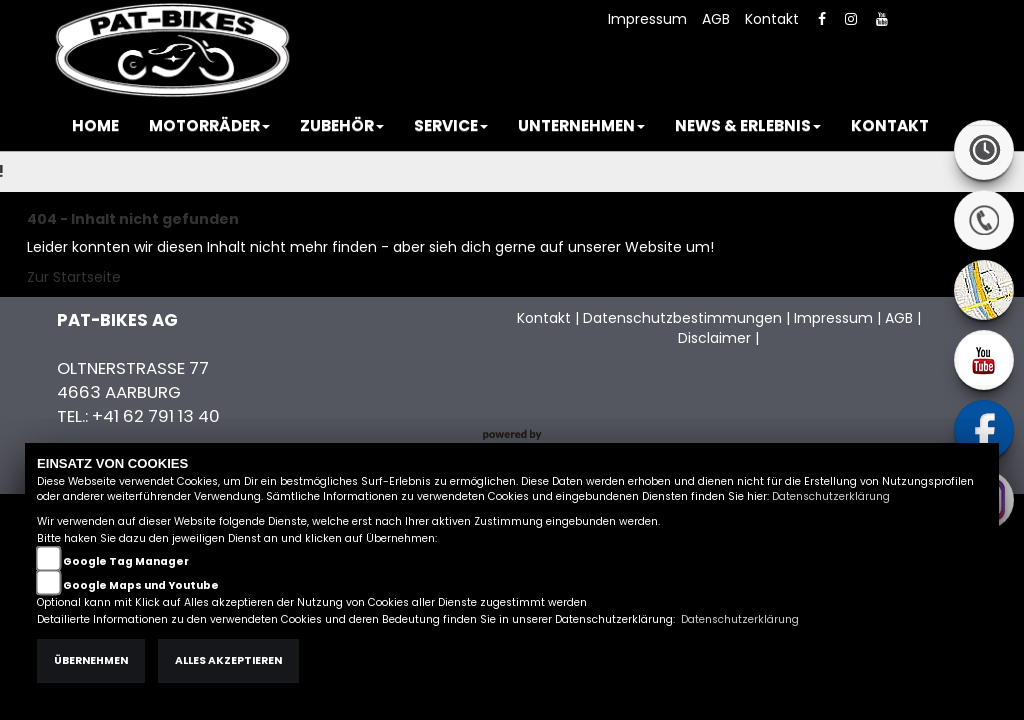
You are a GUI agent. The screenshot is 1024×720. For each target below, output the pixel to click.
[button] (209, 126)
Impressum (647, 19)
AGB (716, 19)
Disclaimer (714, 338)
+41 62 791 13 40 (156, 416)
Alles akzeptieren (228, 660)
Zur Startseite (74, 277)
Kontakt (772, 19)
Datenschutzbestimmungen (682, 318)
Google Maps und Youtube (141, 585)
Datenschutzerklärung (831, 496)
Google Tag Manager (126, 561)
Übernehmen (91, 660)
